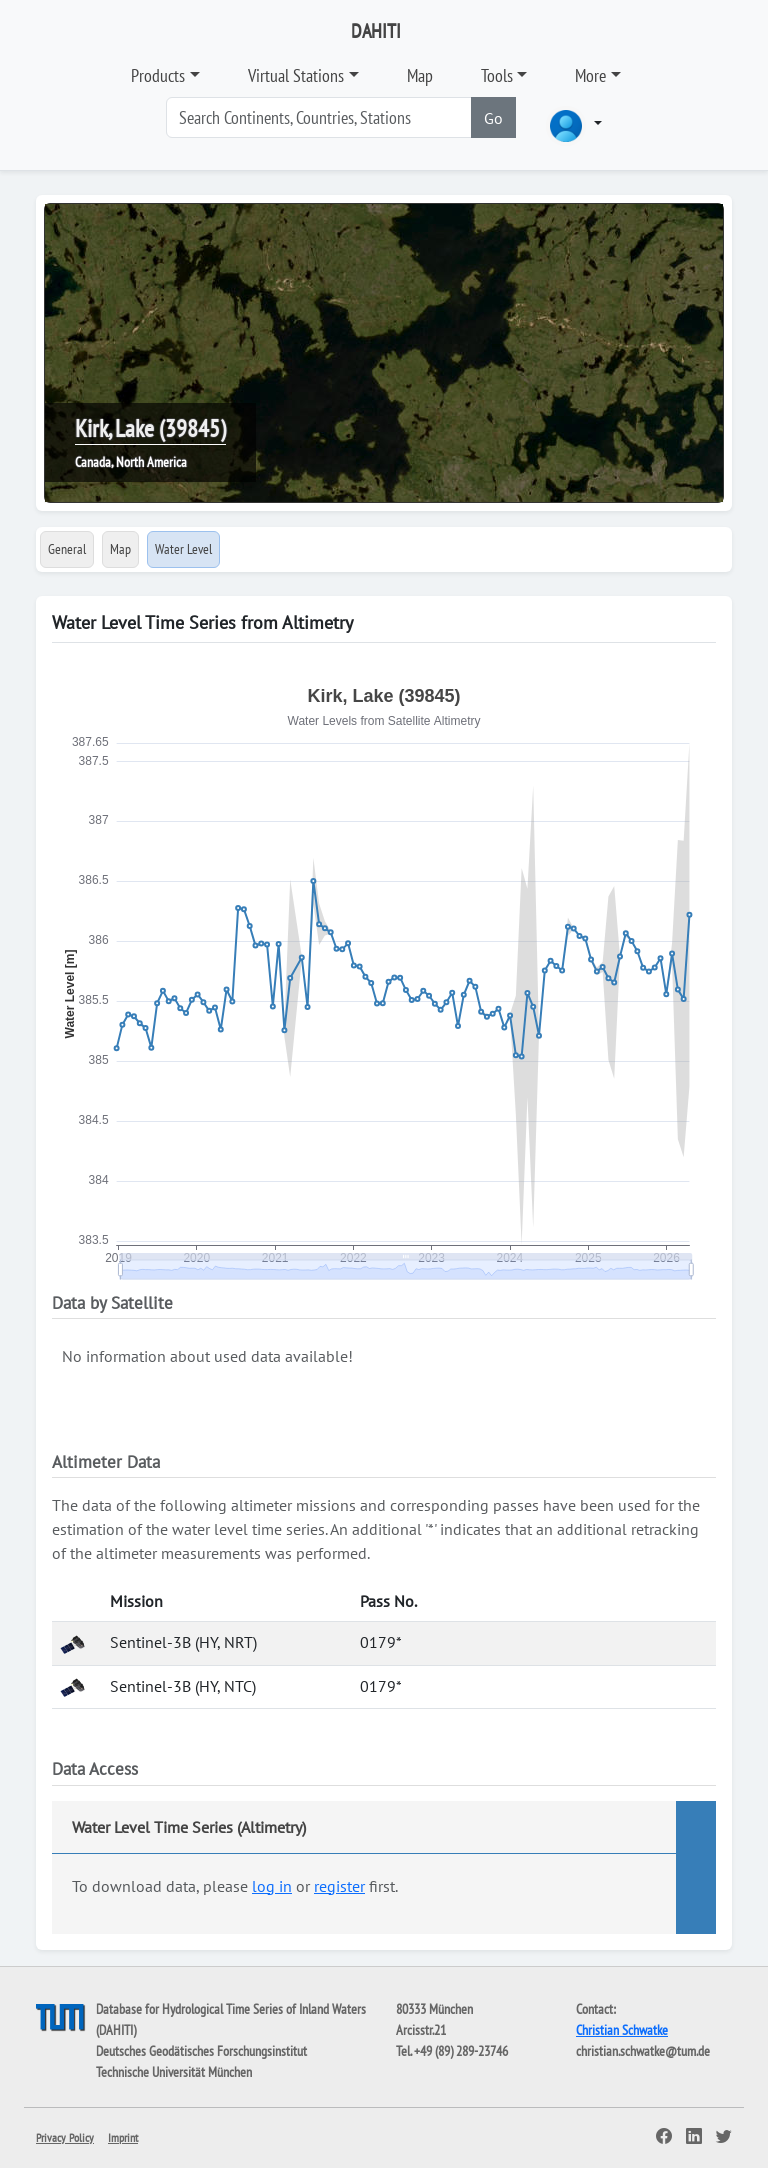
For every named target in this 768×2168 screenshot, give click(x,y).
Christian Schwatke (622, 2030)
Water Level (183, 549)
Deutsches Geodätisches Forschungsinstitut (201, 2051)
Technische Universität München (174, 2072)
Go (493, 118)
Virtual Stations (296, 75)
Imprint (123, 2137)
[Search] (319, 117)
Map (420, 75)
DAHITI (376, 31)
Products (158, 75)
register (339, 1886)
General (67, 549)
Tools (497, 75)
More (590, 75)
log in (272, 1886)
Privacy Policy (65, 2137)
